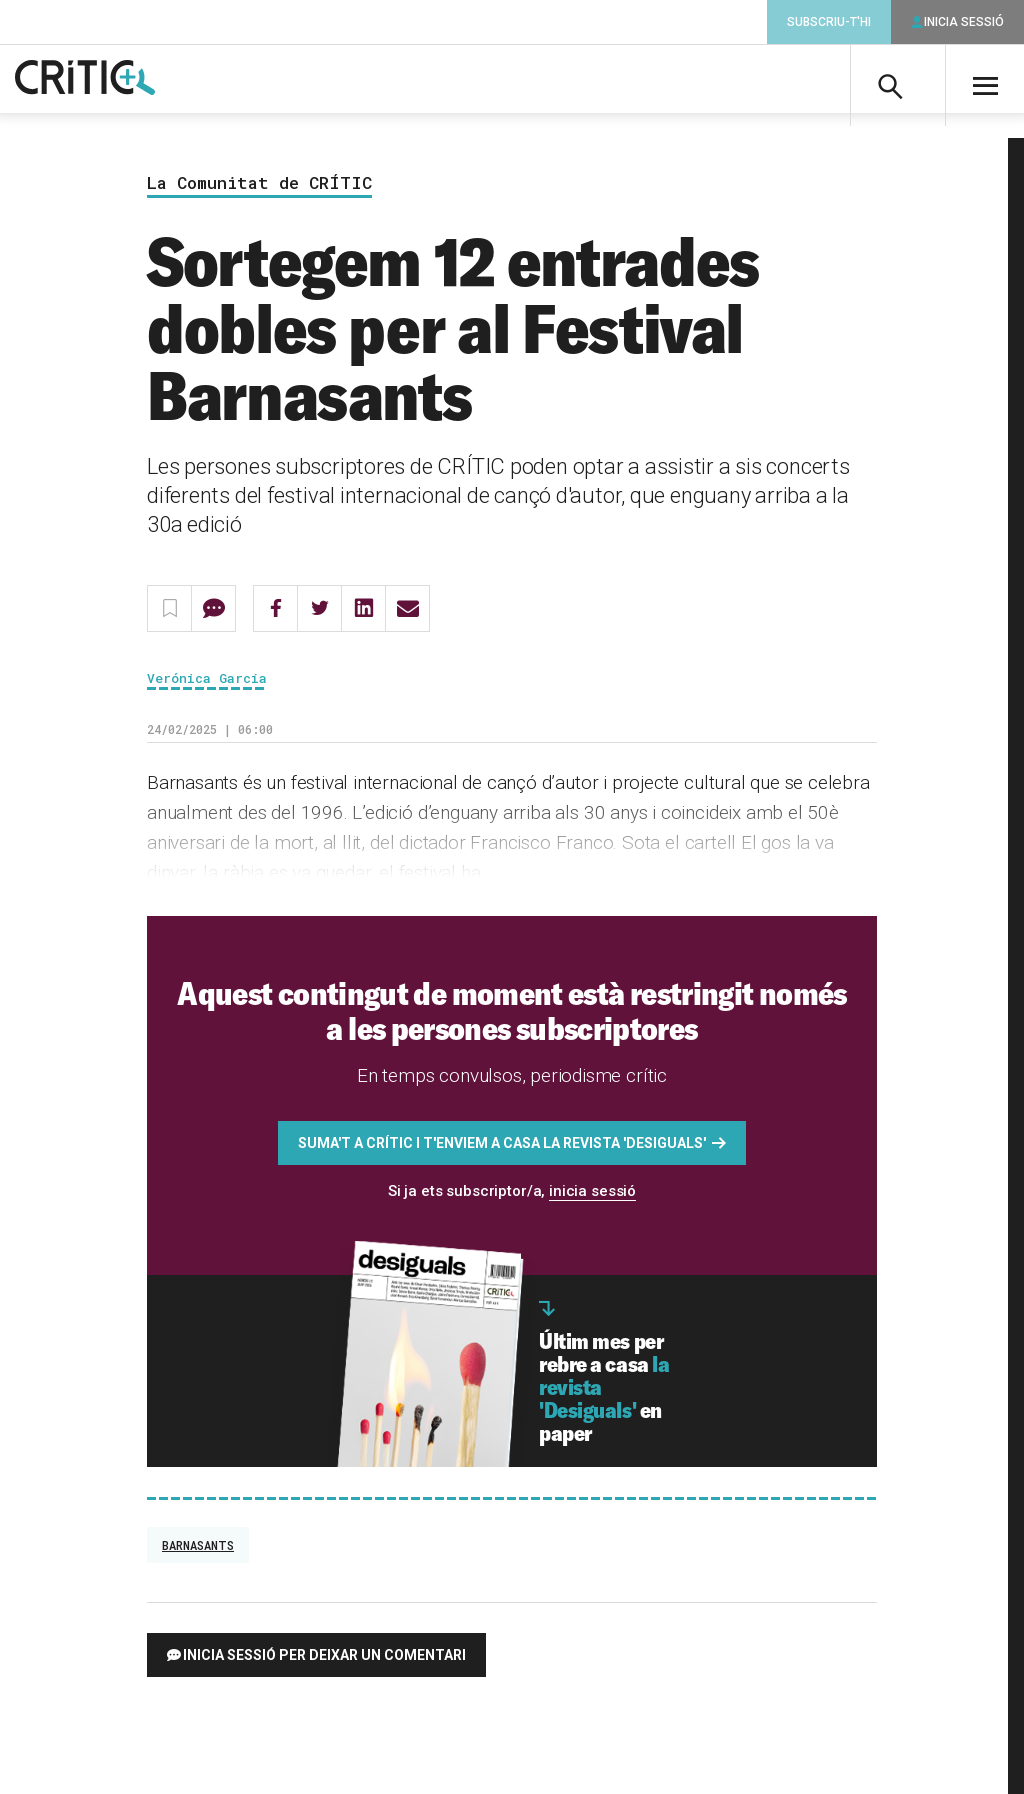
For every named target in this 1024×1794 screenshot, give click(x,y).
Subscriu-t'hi (829, 22)
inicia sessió (592, 1199)
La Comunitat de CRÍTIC (259, 191)
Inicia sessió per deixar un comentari (324, 1663)
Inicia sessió (964, 22)
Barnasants (198, 1553)
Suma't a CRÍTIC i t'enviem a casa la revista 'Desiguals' (502, 1151)
